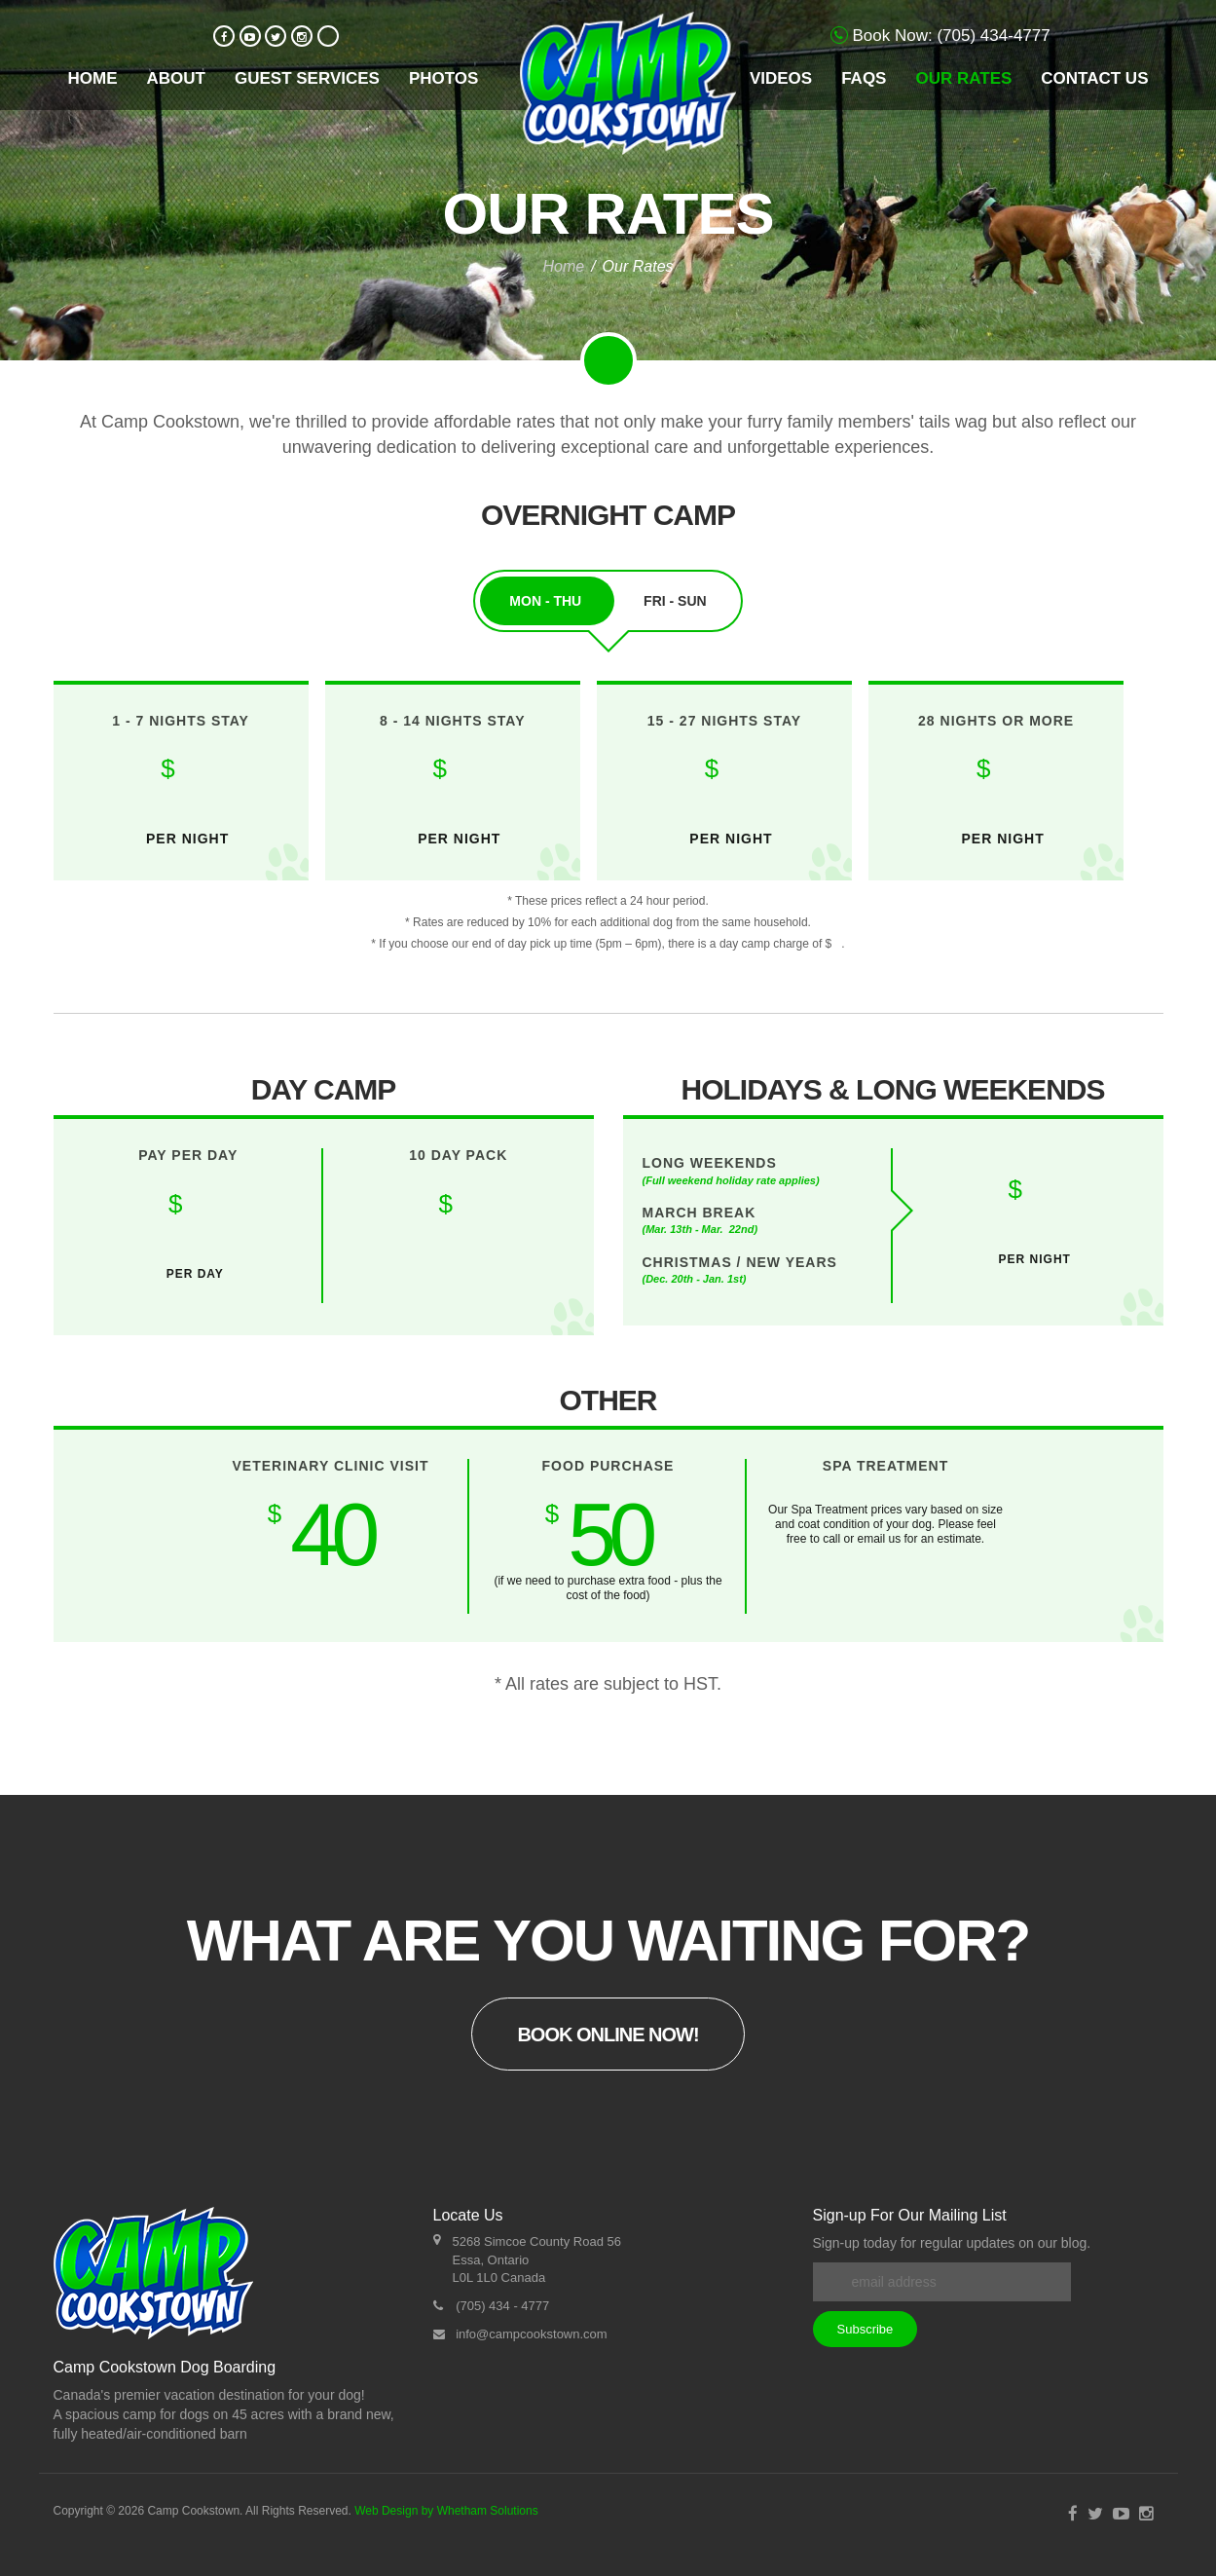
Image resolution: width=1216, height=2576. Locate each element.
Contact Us (1094, 78)
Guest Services (307, 78)
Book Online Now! (607, 2034)
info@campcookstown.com (532, 2334)
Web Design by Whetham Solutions (446, 2511)
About (176, 78)
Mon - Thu (547, 601)
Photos (443, 78)
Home (93, 78)
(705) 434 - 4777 (502, 2305)
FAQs (863, 78)
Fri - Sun (675, 601)
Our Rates (963, 78)
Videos (781, 78)
